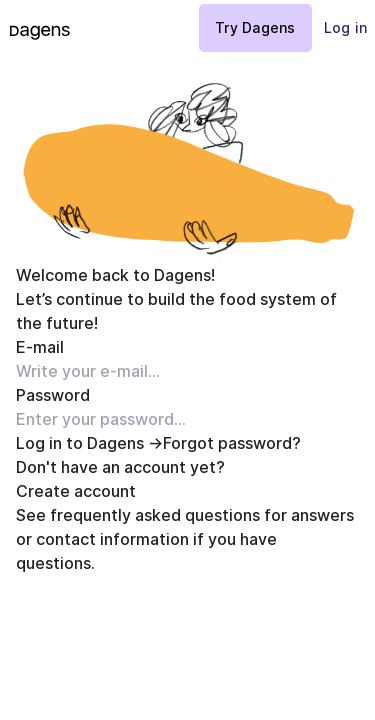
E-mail (40, 347)
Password (53, 395)
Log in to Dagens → (89, 443)
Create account (76, 491)
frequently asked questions (155, 515)
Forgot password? (232, 443)
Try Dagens (255, 27)
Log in (346, 27)
